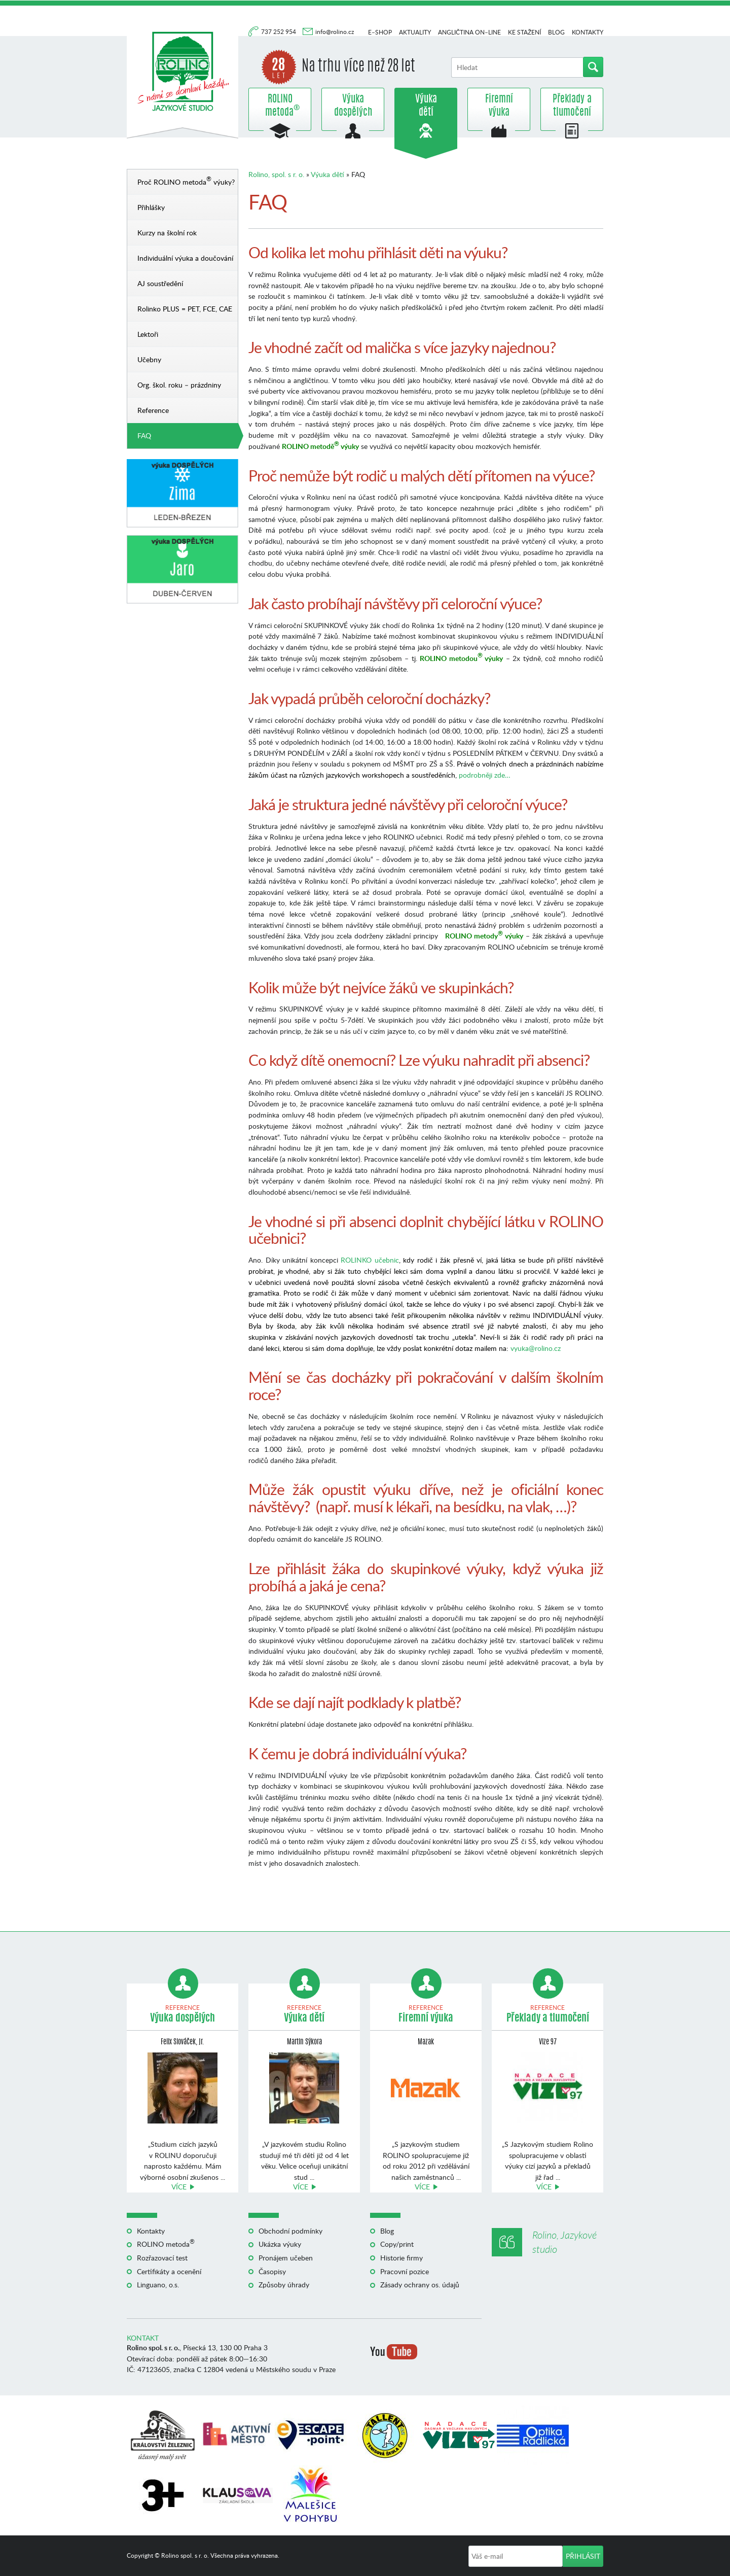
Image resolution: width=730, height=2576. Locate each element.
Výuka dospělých (353, 106)
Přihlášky (151, 207)
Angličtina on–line (469, 32)
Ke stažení (524, 32)
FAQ (144, 435)
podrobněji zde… (484, 775)
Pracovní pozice (404, 2271)
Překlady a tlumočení (572, 106)
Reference (153, 410)
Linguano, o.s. (158, 2284)
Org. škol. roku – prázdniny (179, 385)
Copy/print (397, 2244)
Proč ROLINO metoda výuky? (186, 180)
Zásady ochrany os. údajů (419, 2284)
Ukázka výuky (280, 2244)
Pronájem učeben (286, 2257)
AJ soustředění (160, 283)
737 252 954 (279, 31)
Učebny (149, 359)
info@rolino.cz (334, 31)
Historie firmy (401, 2257)
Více (179, 2186)
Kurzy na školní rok (167, 232)
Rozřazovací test (162, 2257)
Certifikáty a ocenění (169, 2271)
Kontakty (587, 32)
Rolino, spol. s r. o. (276, 174)
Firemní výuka (499, 106)
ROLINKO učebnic (370, 1260)
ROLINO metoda (280, 106)
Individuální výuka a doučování (185, 258)
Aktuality (415, 32)
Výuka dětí (426, 106)
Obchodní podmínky (290, 2231)
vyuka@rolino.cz (535, 1348)
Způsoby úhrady (284, 2284)
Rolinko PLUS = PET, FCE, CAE (184, 309)
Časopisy (272, 2271)
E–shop (380, 32)
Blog (556, 32)
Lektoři (147, 334)
